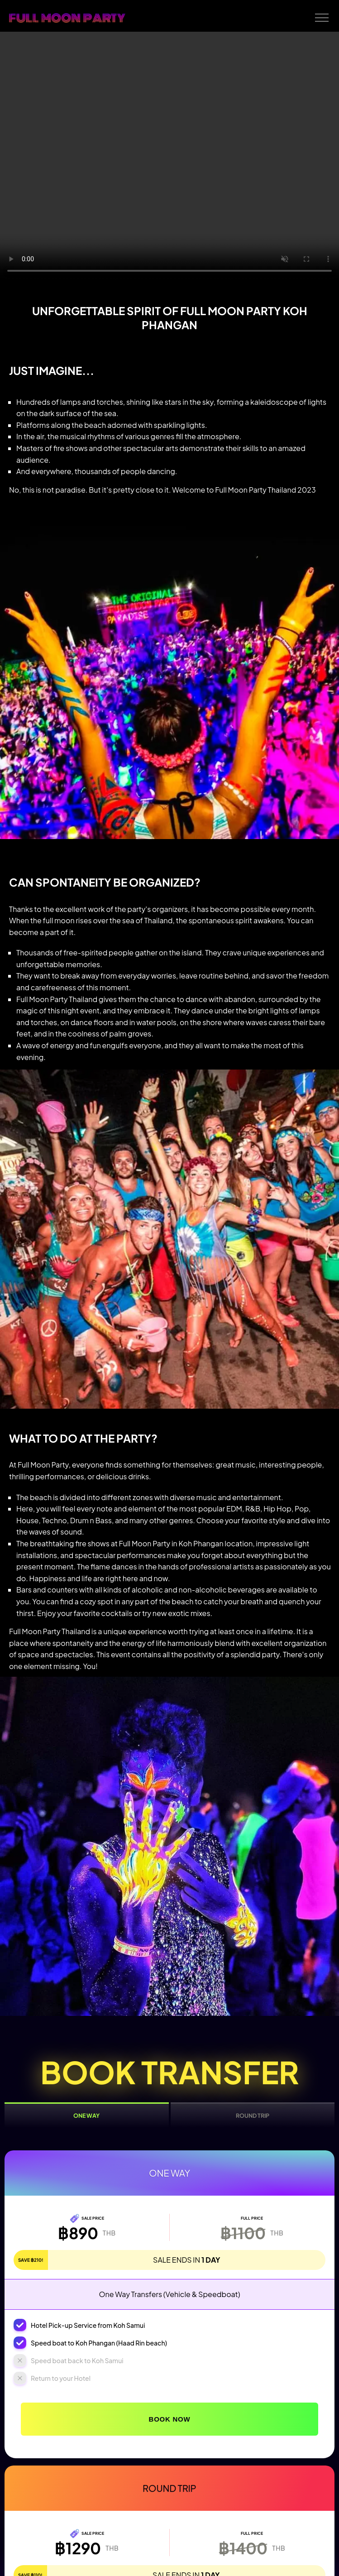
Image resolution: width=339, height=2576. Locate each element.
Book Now (170, 2419)
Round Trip (252, 2115)
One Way (86, 2115)
